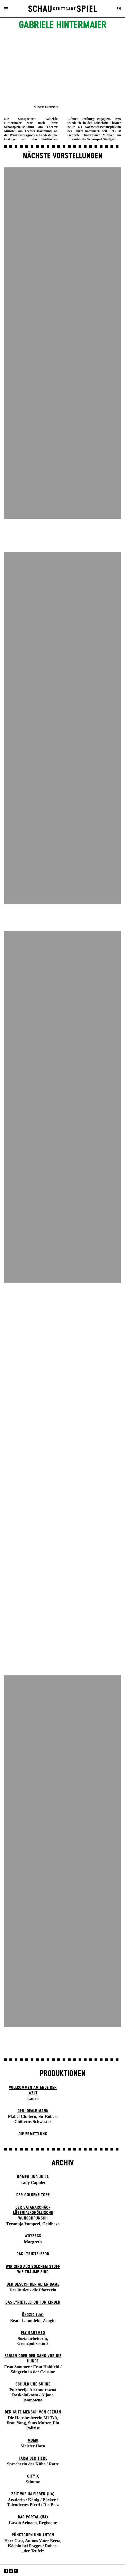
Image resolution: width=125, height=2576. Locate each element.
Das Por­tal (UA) (33, 2517)
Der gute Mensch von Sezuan (33, 2412)
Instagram (11, 2571)
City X (33, 2476)
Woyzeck (33, 2236)
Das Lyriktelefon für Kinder (32, 2302)
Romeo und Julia (33, 2177)
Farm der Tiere (33, 2458)
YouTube (16, 2571)
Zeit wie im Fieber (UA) (33, 2494)
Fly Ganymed (33, 2333)
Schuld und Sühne (32, 2384)
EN (118, 9)
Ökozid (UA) (33, 2315)
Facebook (6, 2571)
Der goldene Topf (33, 2195)
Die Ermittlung (32, 2134)
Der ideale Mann (32, 2111)
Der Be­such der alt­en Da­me (33, 2284)
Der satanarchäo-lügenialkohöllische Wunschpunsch (33, 2213)
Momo (33, 2440)
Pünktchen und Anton (33, 2535)
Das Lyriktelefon (32, 2254)
